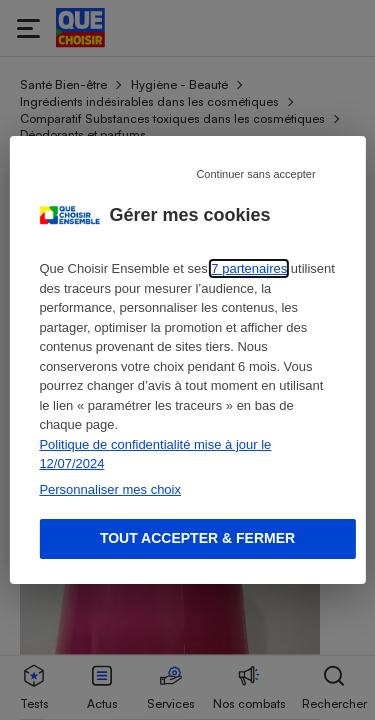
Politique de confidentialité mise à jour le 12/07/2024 (155, 454)
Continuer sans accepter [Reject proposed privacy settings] (255, 174)
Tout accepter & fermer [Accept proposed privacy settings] (197, 538)
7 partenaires (249, 268)
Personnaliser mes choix (110, 489)
